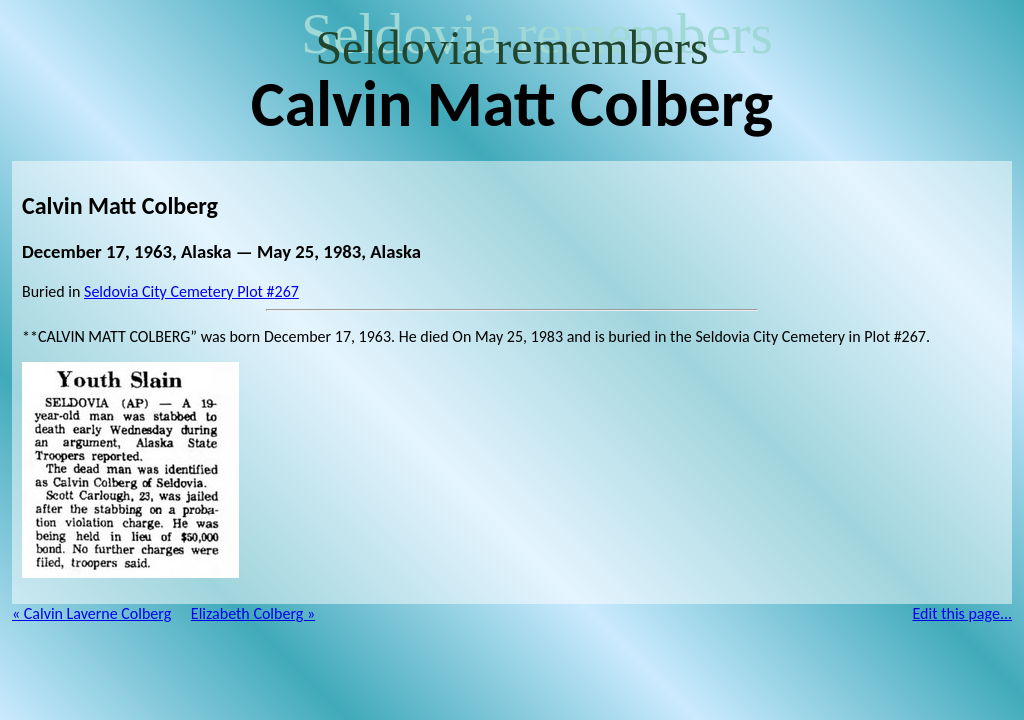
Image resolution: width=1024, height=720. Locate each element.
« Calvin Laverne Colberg (91, 613)
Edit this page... (963, 613)
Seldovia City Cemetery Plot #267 (191, 291)
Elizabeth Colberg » (253, 613)
